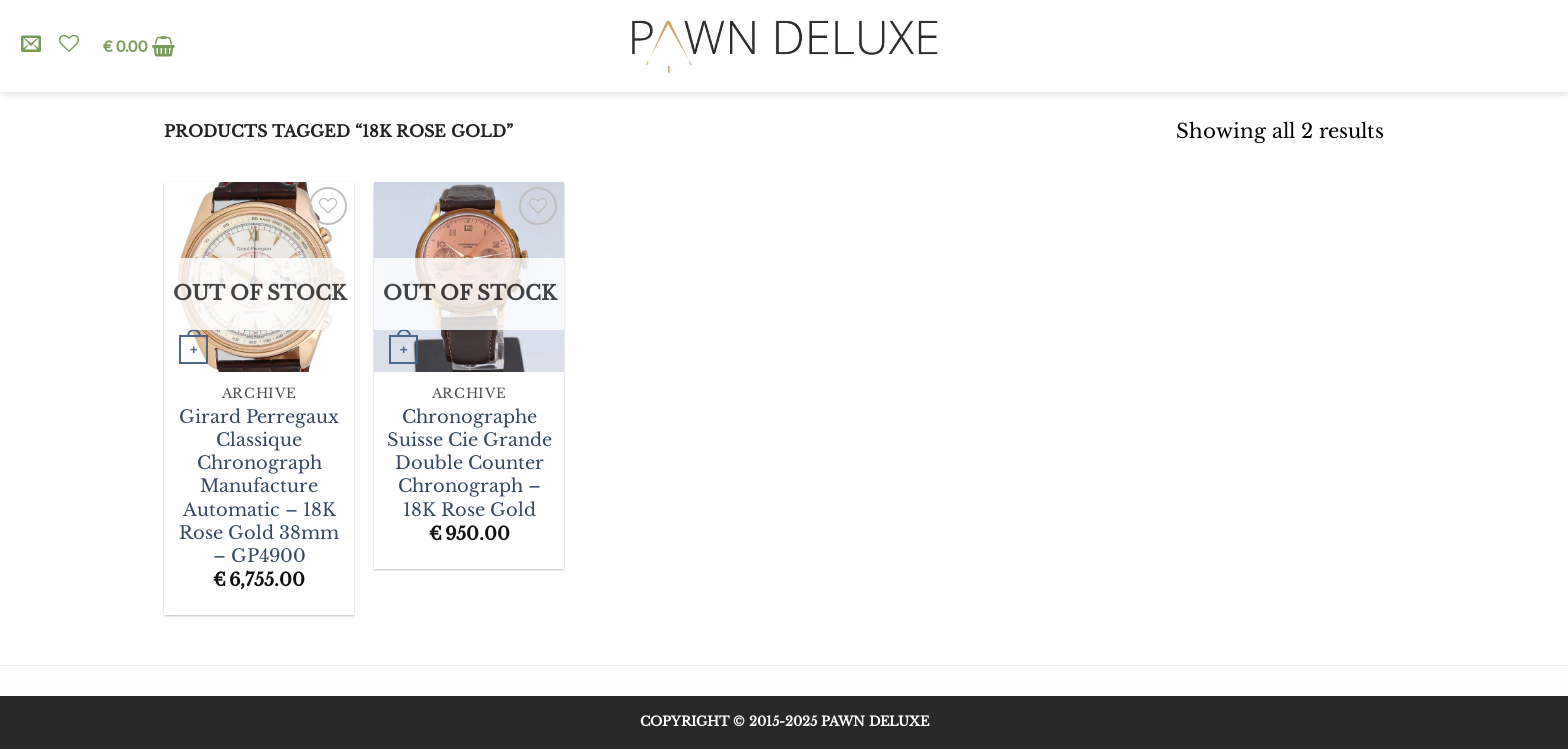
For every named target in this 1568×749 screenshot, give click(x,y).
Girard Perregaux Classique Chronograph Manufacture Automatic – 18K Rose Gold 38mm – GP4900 (259, 486)
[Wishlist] (69, 43)
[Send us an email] (31, 45)
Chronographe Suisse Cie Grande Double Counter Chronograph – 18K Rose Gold (469, 463)
